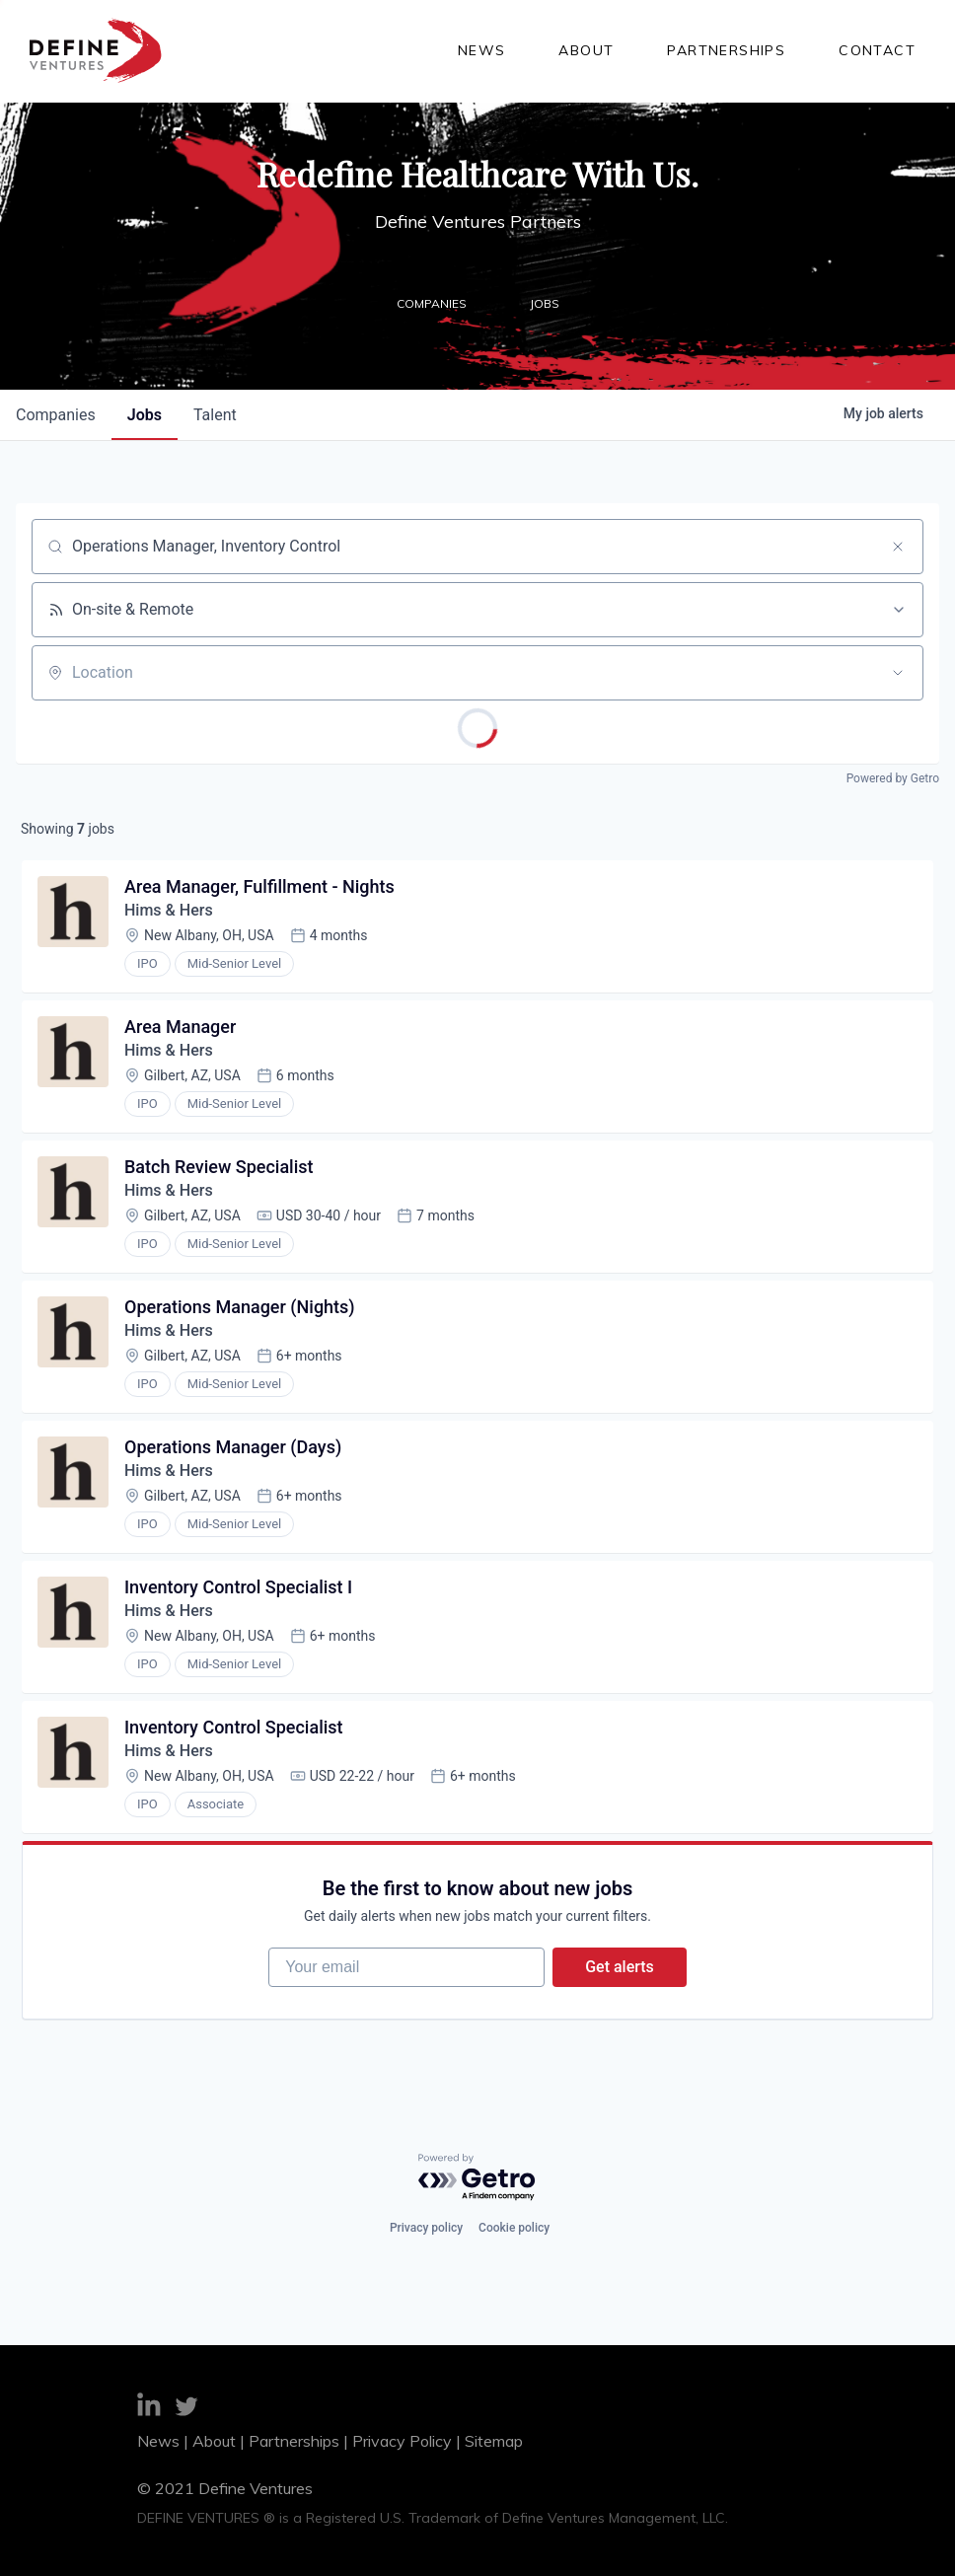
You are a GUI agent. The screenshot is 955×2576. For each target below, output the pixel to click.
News (482, 50)
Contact (877, 50)
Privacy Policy (402, 2441)
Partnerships (726, 50)
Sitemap (494, 2441)
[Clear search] (897, 546)
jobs (144, 414)
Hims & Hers (168, 910)
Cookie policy (514, 2228)
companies (56, 414)
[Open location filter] (897, 673)
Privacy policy (426, 2228)
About (586, 50)
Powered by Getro (892, 778)
